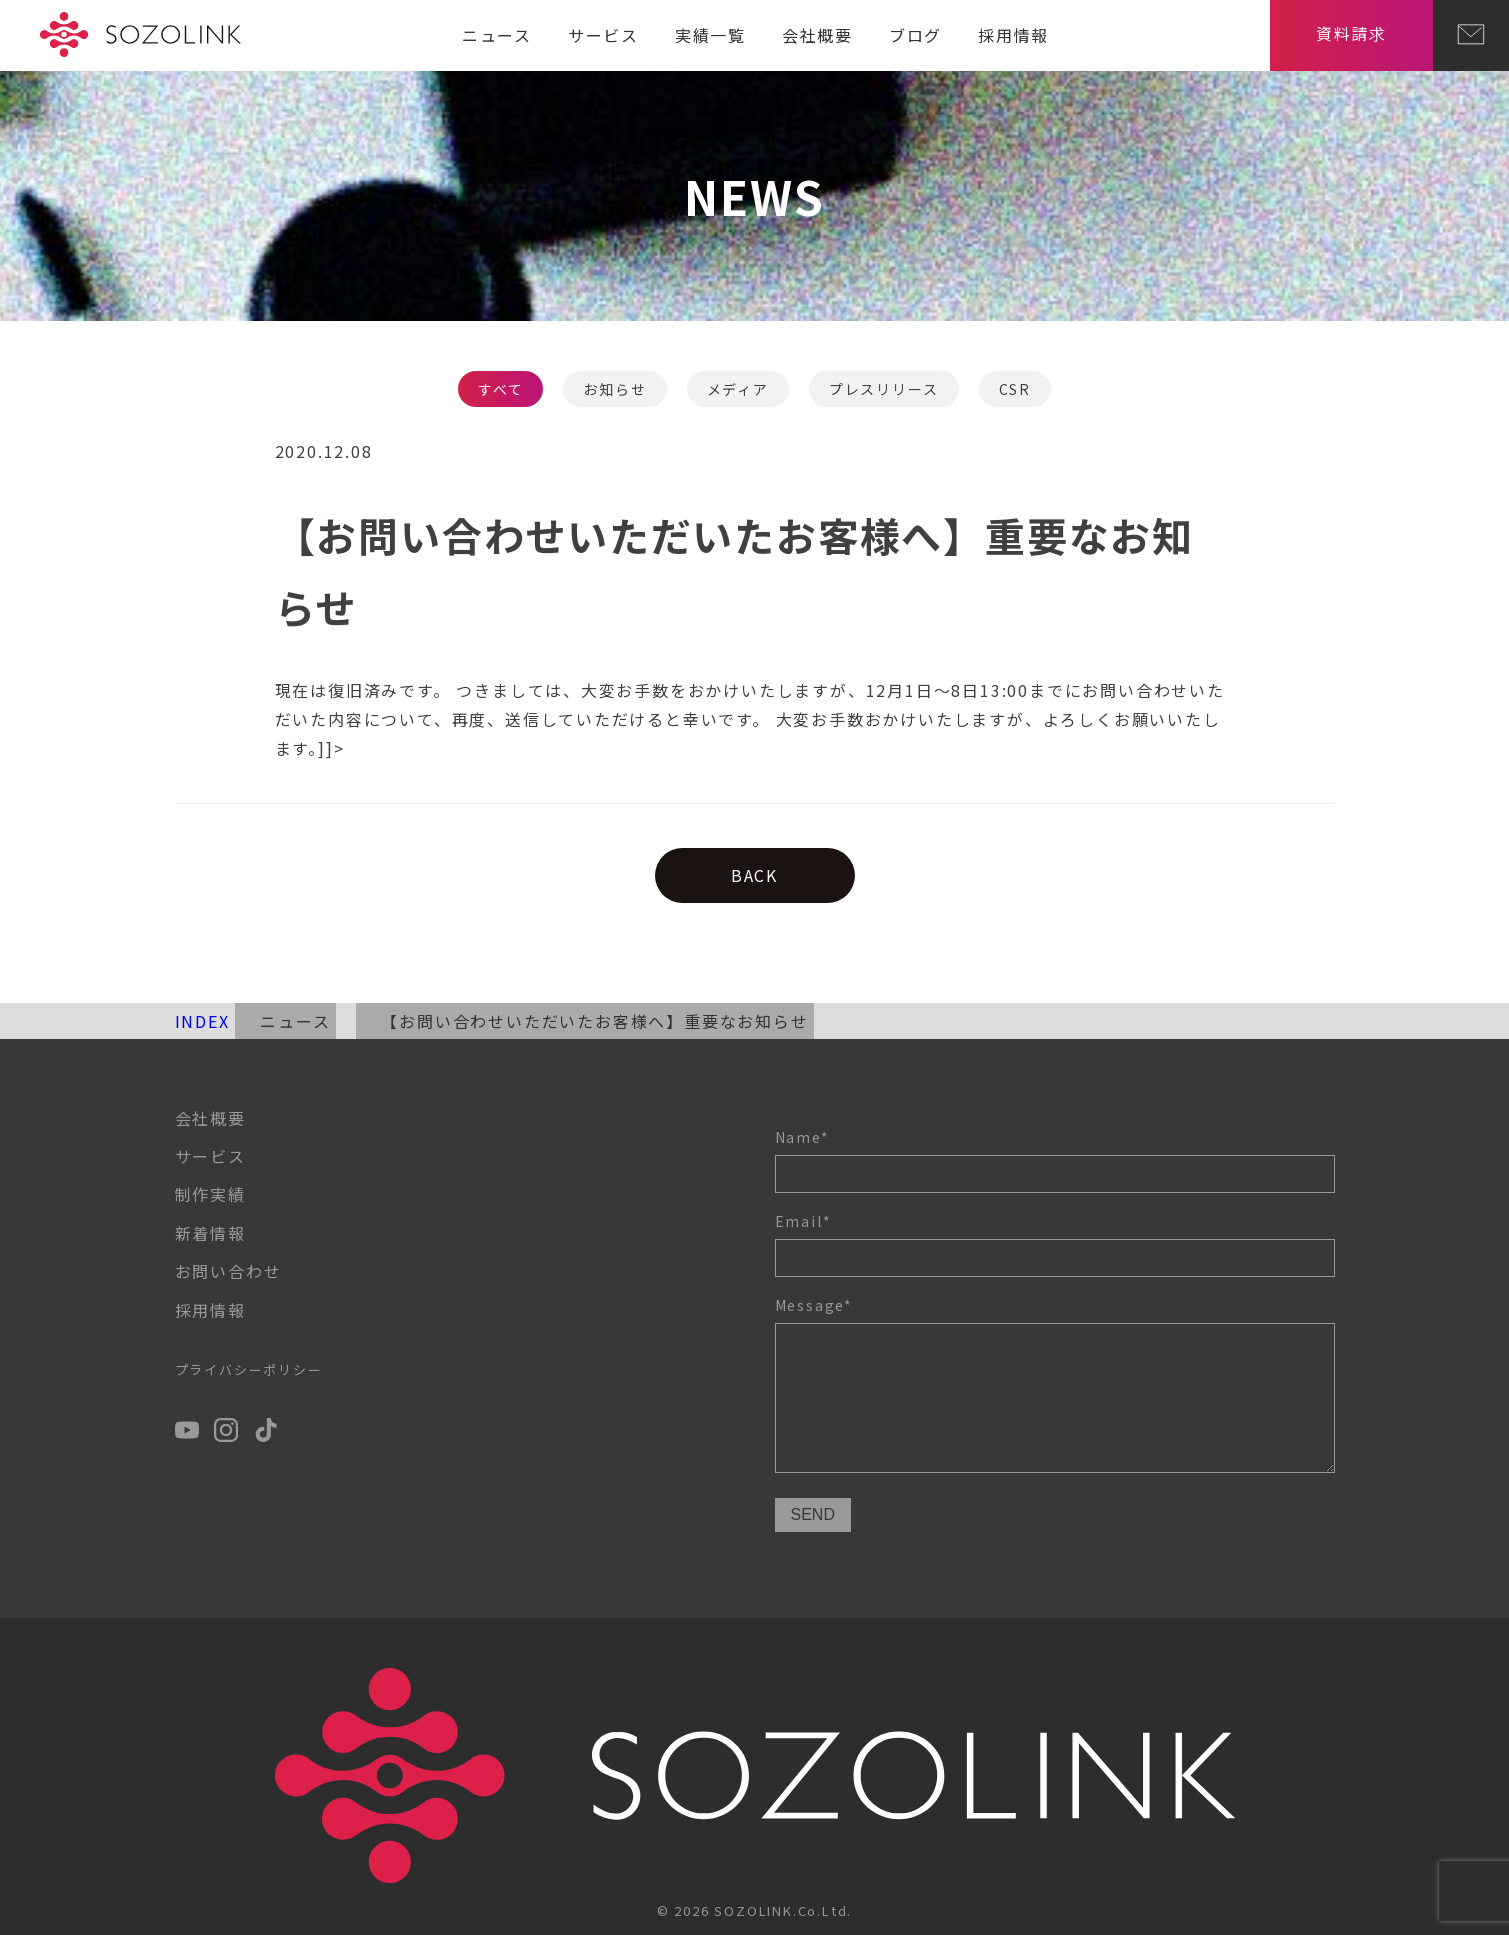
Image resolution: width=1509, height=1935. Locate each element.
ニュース (497, 35)
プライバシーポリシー (249, 1369)
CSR (1015, 389)
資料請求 (1351, 33)
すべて (500, 389)
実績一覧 (710, 35)
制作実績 (210, 1194)
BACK (754, 875)
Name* (1055, 1160)
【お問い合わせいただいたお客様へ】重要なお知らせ (594, 1021)
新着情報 (210, 1233)
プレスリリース (884, 389)
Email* (1055, 1244)
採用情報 (1013, 35)
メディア (738, 389)
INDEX (202, 1021)
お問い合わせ (228, 1271)
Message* (1055, 1387)
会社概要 (817, 35)
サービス (603, 35)
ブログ (915, 35)
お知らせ (614, 389)
